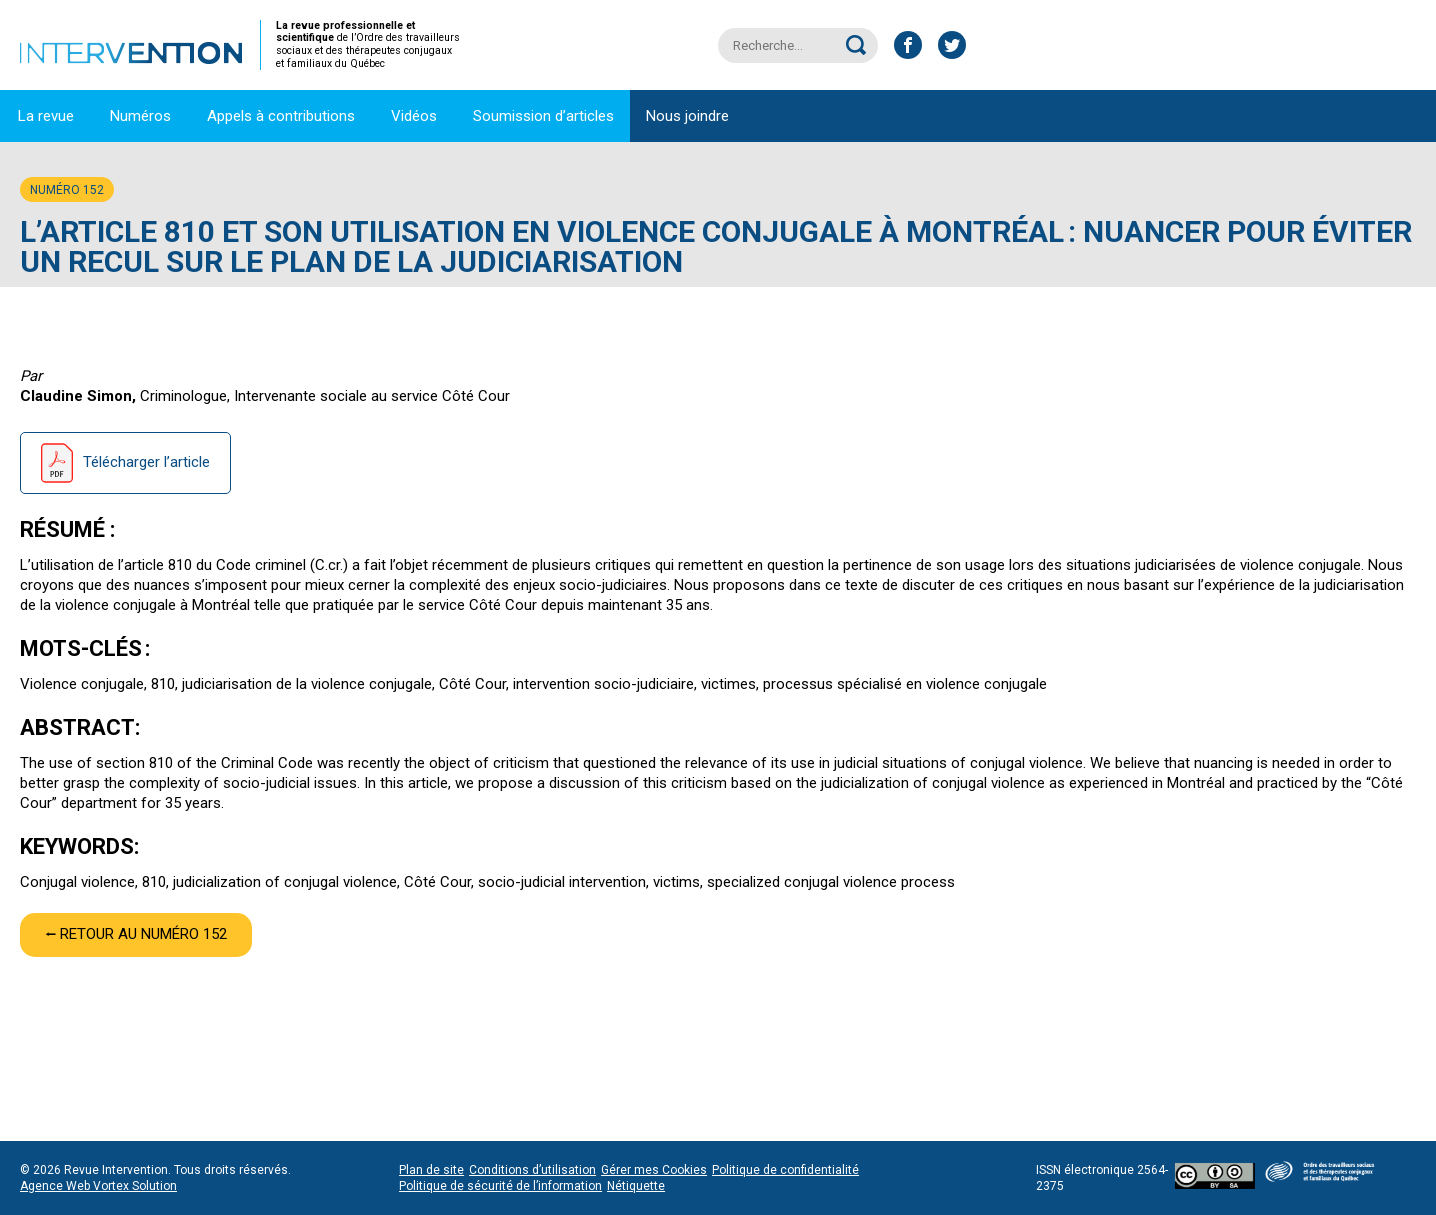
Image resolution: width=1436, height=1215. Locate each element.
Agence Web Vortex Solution (98, 1186)
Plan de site (431, 1170)
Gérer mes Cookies (654, 1170)
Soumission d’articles (543, 116)
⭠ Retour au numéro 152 (136, 934)
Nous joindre (687, 116)
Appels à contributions (281, 116)
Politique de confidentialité (785, 1170)
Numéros (140, 116)
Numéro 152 (67, 190)
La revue (46, 116)
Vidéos (414, 116)
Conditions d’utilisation (532, 1170)
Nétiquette (636, 1186)
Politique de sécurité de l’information (500, 1186)
